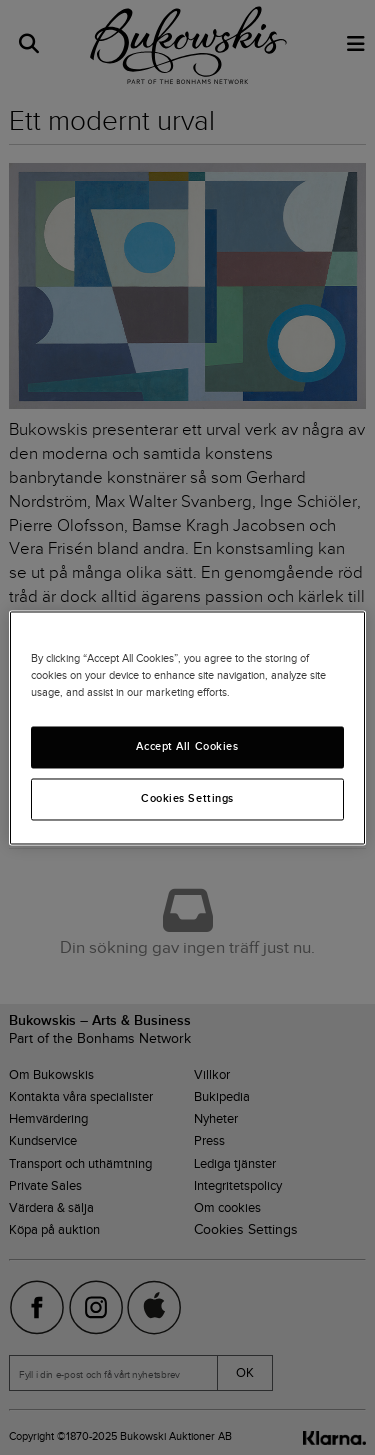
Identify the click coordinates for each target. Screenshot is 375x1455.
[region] (187, 727)
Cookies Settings (187, 798)
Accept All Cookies (187, 746)
